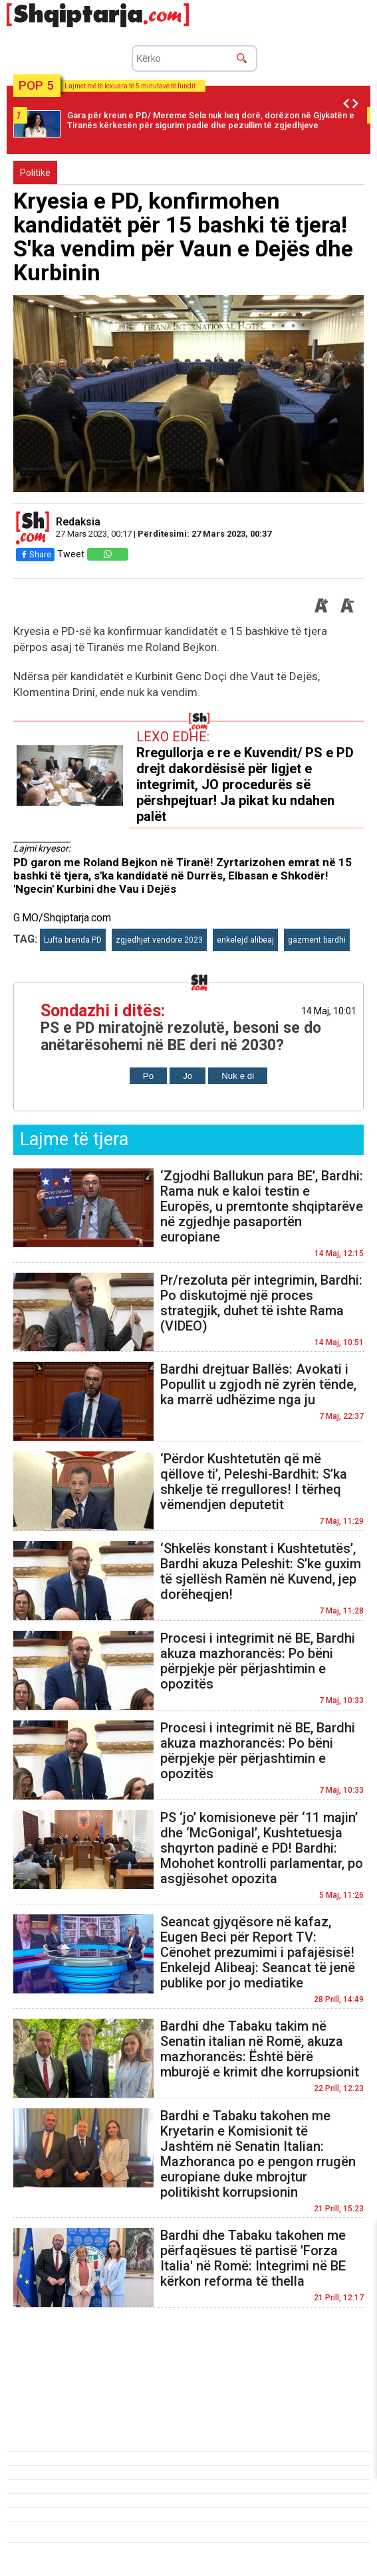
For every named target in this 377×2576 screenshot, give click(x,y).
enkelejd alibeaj (245, 940)
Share (35, 554)
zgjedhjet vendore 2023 (159, 940)
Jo (187, 1076)
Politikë (35, 172)
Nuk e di (237, 1076)
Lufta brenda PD (73, 940)
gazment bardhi (317, 940)
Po (148, 1076)
